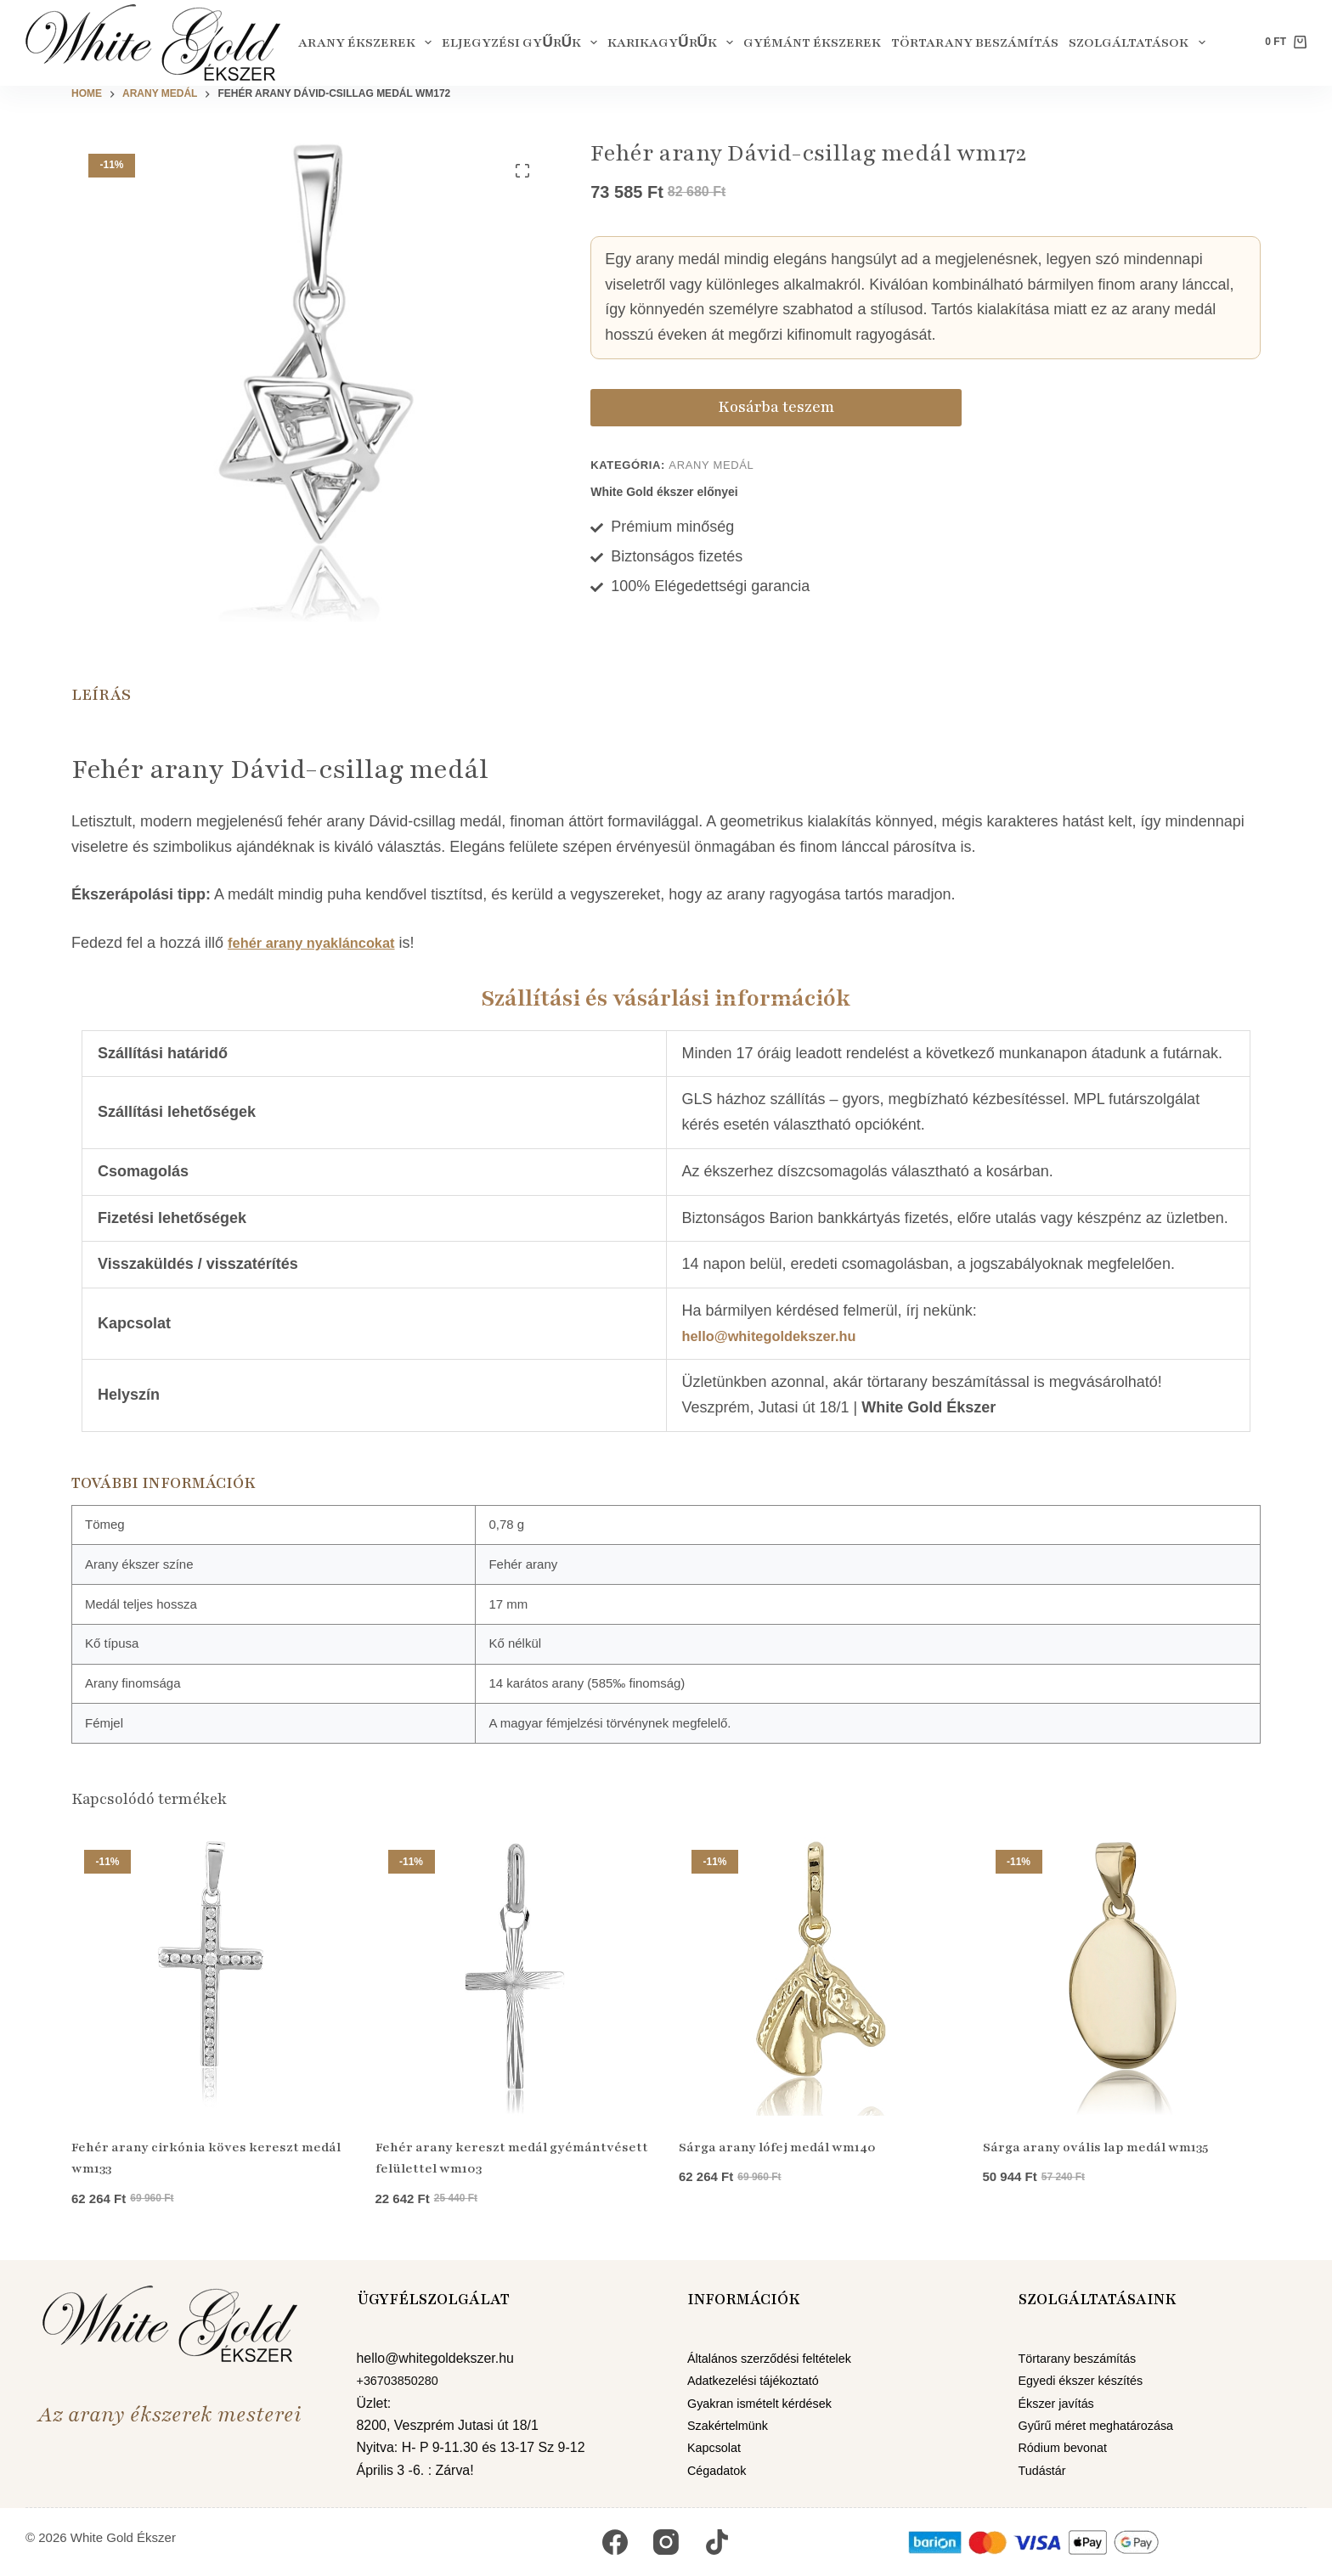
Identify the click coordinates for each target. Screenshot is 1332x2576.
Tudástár (1045, 2470)
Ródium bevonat (1068, 2447)
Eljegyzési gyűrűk (522, 42)
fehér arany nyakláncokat (319, 942)
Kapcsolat (717, 2447)
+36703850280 (402, 2380)
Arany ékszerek (367, 42)
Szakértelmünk (731, 2425)
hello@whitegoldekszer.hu (778, 1335)
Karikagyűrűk (672, 42)
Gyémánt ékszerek (812, 42)
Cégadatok (720, 2470)
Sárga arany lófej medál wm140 (777, 2147)
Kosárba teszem (691, 407)
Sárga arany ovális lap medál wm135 (1095, 2147)
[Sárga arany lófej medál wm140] (818, 1976)
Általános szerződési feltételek (778, 2358)
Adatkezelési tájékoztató (760, 2380)
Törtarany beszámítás (974, 42)
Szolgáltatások (1139, 42)
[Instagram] (666, 2542)
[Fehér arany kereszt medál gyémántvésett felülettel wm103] (514, 1976)
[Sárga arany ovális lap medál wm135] (1122, 1976)
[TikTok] (717, 2542)
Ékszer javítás (1061, 2403)
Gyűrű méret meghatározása (1105, 2425)
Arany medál (711, 465)
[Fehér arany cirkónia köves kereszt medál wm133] (210, 1976)
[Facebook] (615, 2542)
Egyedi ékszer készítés (1088, 2380)
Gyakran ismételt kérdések (767, 2403)
